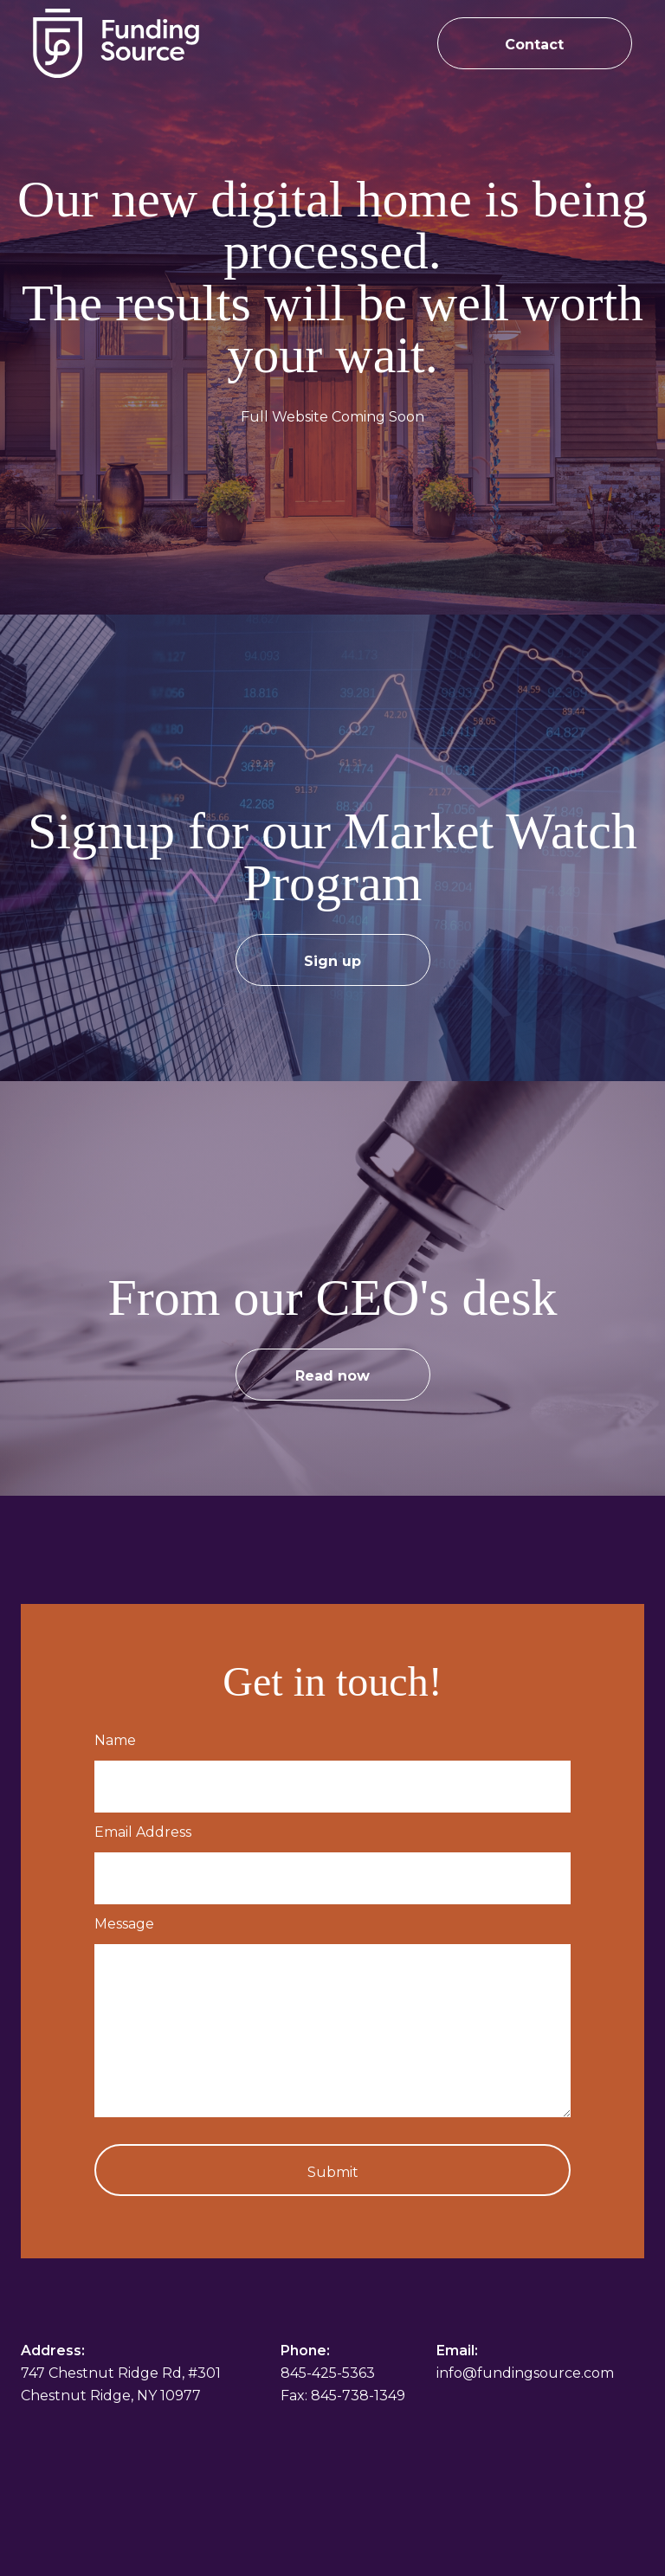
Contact (534, 44)
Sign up (332, 961)
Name (115, 1740)
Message (124, 1924)
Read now (332, 1376)
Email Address (142, 1832)
